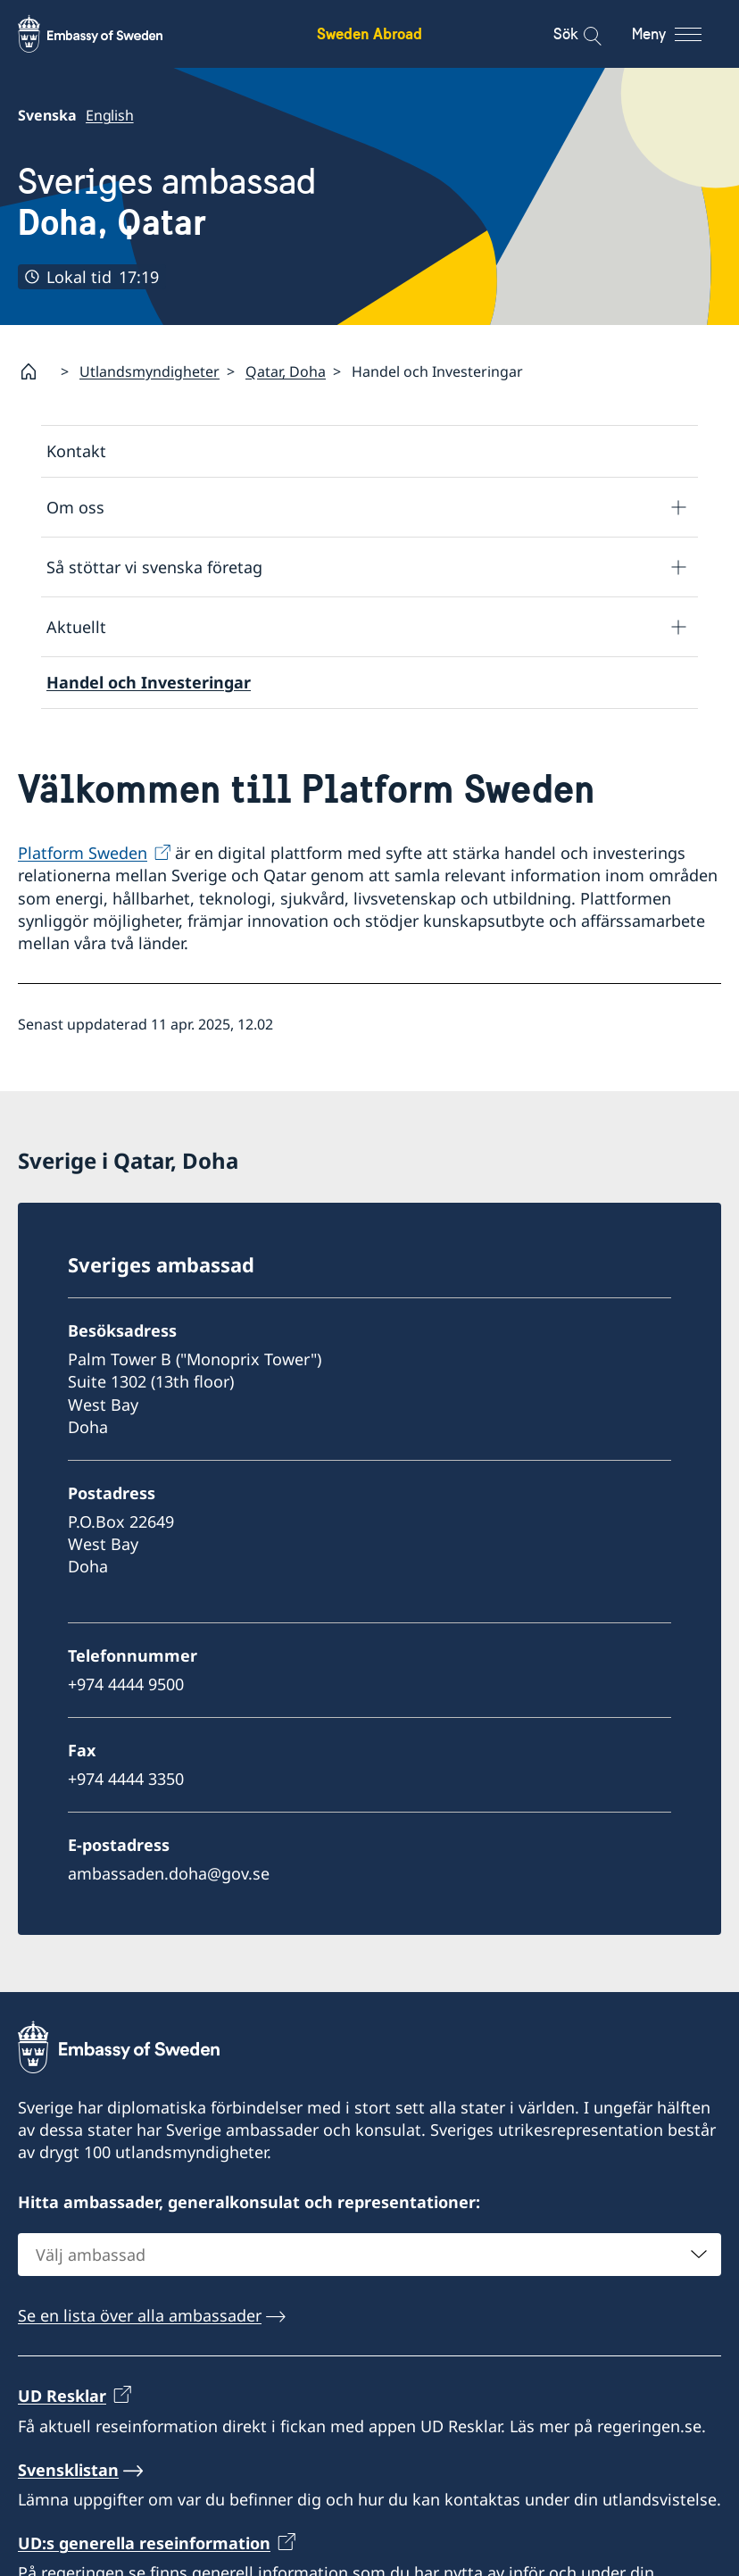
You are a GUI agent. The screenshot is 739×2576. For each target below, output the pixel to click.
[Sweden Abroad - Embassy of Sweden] (107, 34)
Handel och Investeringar (148, 682)
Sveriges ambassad (167, 202)
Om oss (75, 506)
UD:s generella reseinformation (144, 2543)
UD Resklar (62, 2395)
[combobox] (369, 2254)
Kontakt (76, 451)
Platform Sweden (82, 852)
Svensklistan (68, 2469)
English (110, 115)
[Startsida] (36, 371)
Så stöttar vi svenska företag (154, 566)
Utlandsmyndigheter (149, 370)
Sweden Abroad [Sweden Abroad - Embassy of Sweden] (369, 33)
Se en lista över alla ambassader (140, 2315)
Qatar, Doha (285, 370)
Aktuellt (76, 626)
